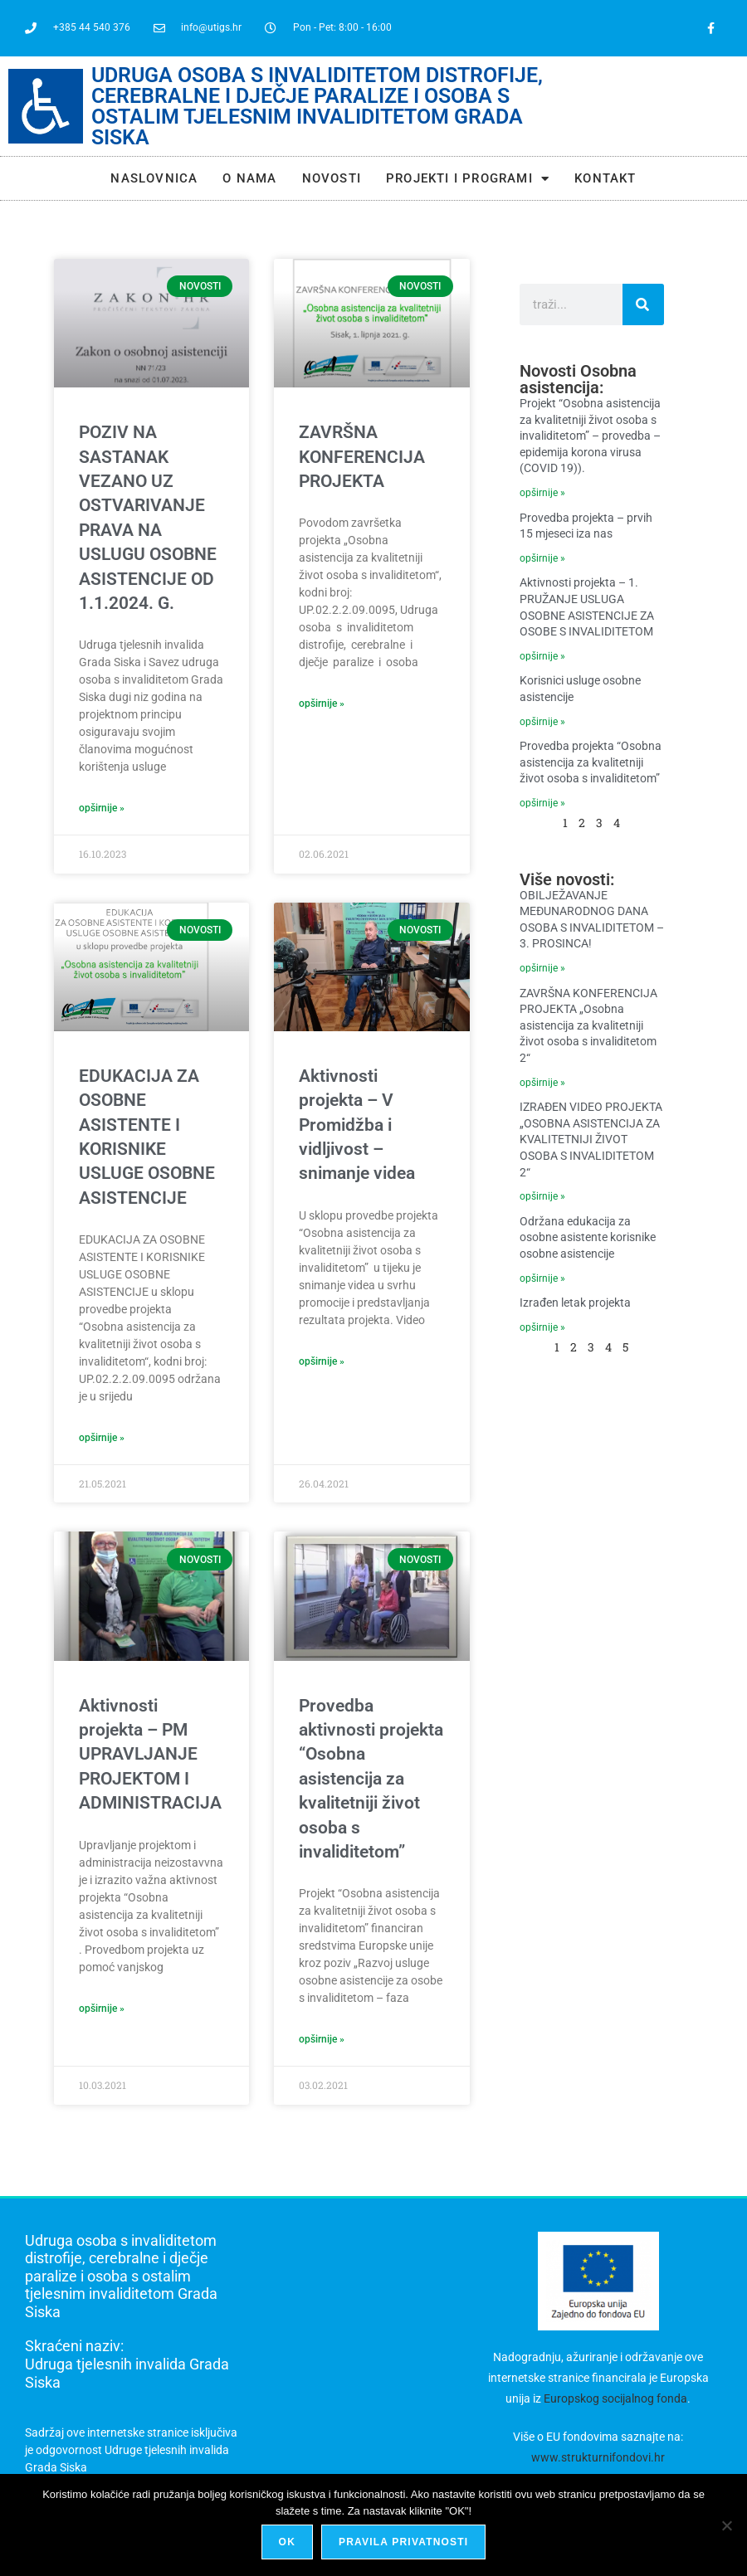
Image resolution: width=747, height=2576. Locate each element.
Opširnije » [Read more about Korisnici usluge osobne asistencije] (542, 722)
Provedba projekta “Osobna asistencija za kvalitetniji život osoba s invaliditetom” (591, 762)
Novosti (331, 178)
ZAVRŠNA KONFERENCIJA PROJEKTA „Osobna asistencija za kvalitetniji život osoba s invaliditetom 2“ (588, 1025)
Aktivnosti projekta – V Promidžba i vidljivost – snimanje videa (357, 1125)
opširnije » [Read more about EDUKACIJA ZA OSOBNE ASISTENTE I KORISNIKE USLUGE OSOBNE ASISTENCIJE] (101, 1438)
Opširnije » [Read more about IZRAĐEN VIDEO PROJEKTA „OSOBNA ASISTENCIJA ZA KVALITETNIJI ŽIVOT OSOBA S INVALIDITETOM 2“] (542, 1196)
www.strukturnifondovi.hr (598, 2457)
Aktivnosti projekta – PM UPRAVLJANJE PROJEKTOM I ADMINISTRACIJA (150, 1755)
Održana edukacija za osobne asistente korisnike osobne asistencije (588, 1237)
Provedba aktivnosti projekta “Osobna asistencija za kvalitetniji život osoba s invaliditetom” (371, 1779)
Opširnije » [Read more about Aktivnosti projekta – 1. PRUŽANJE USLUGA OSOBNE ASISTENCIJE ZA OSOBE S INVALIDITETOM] (542, 656)
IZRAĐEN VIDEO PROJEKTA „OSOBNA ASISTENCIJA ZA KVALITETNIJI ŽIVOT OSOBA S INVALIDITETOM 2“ (591, 1139)
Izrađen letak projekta (575, 1302)
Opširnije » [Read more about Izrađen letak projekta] (542, 1327)
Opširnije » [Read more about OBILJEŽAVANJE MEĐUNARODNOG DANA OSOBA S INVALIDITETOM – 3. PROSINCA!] (542, 968)
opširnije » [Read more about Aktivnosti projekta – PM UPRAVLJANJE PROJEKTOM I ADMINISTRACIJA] (101, 2008)
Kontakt (605, 178)
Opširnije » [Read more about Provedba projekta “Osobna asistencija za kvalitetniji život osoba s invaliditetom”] (542, 803)
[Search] (643, 304)
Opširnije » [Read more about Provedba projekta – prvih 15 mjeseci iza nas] (542, 558)
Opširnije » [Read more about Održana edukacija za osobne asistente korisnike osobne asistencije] (542, 1278)
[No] (726, 2525)
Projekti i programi (467, 178)
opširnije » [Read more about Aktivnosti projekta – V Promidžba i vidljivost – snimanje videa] (321, 1361)
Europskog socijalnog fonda (615, 2398)
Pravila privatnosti (403, 2542)
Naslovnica (154, 178)
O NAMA (249, 178)
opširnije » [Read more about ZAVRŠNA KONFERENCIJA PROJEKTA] (321, 703)
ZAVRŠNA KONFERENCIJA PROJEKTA (362, 456)
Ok (287, 2542)
